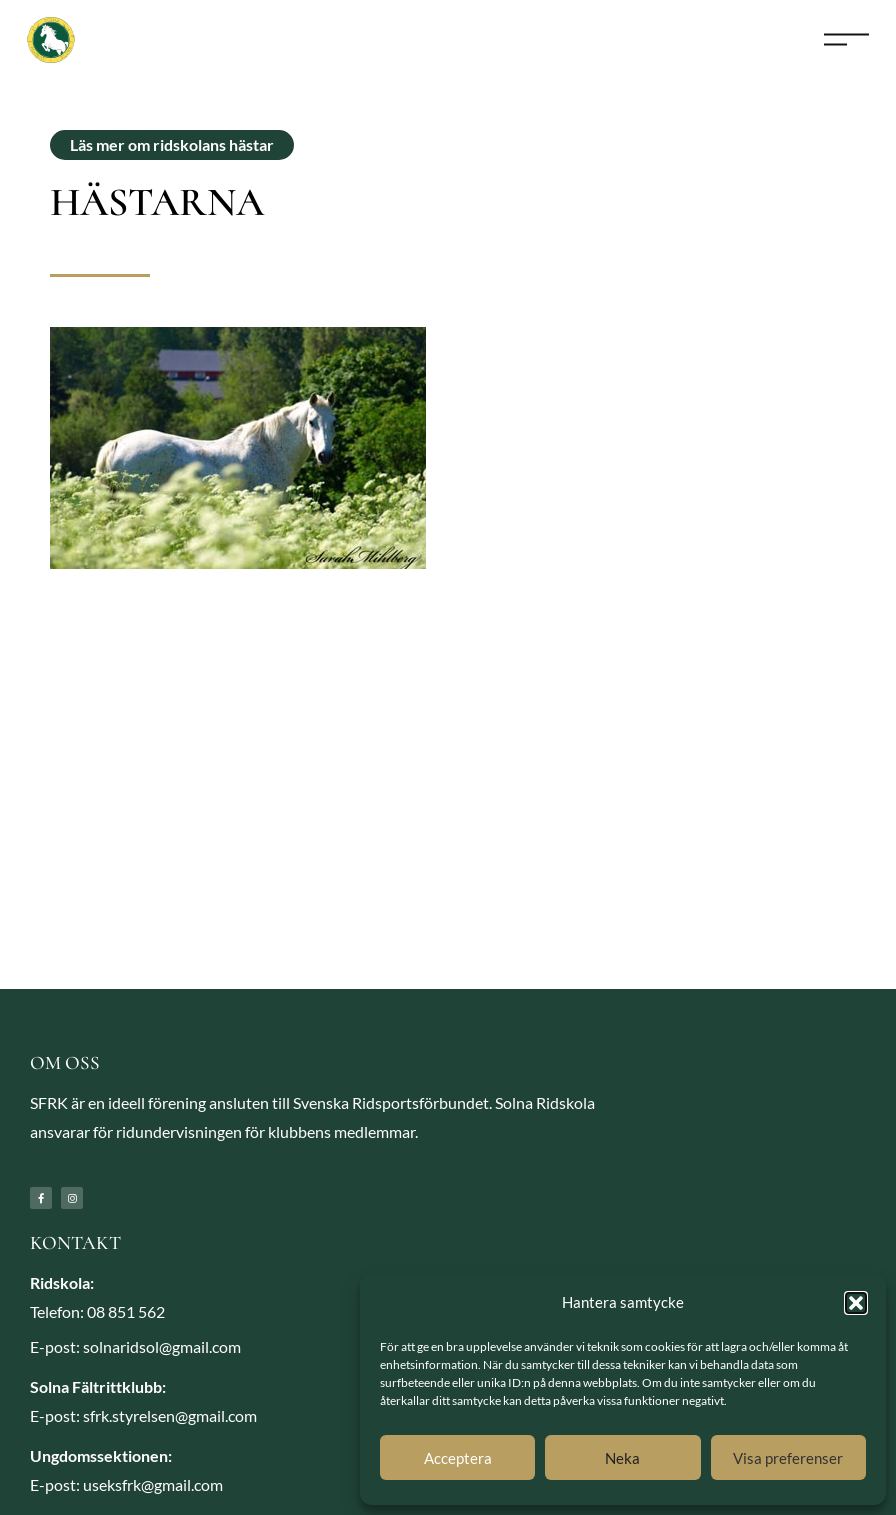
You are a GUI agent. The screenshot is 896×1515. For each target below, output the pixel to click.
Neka (622, 1458)
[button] (856, 1303)
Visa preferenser (788, 1458)
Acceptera (458, 1458)
